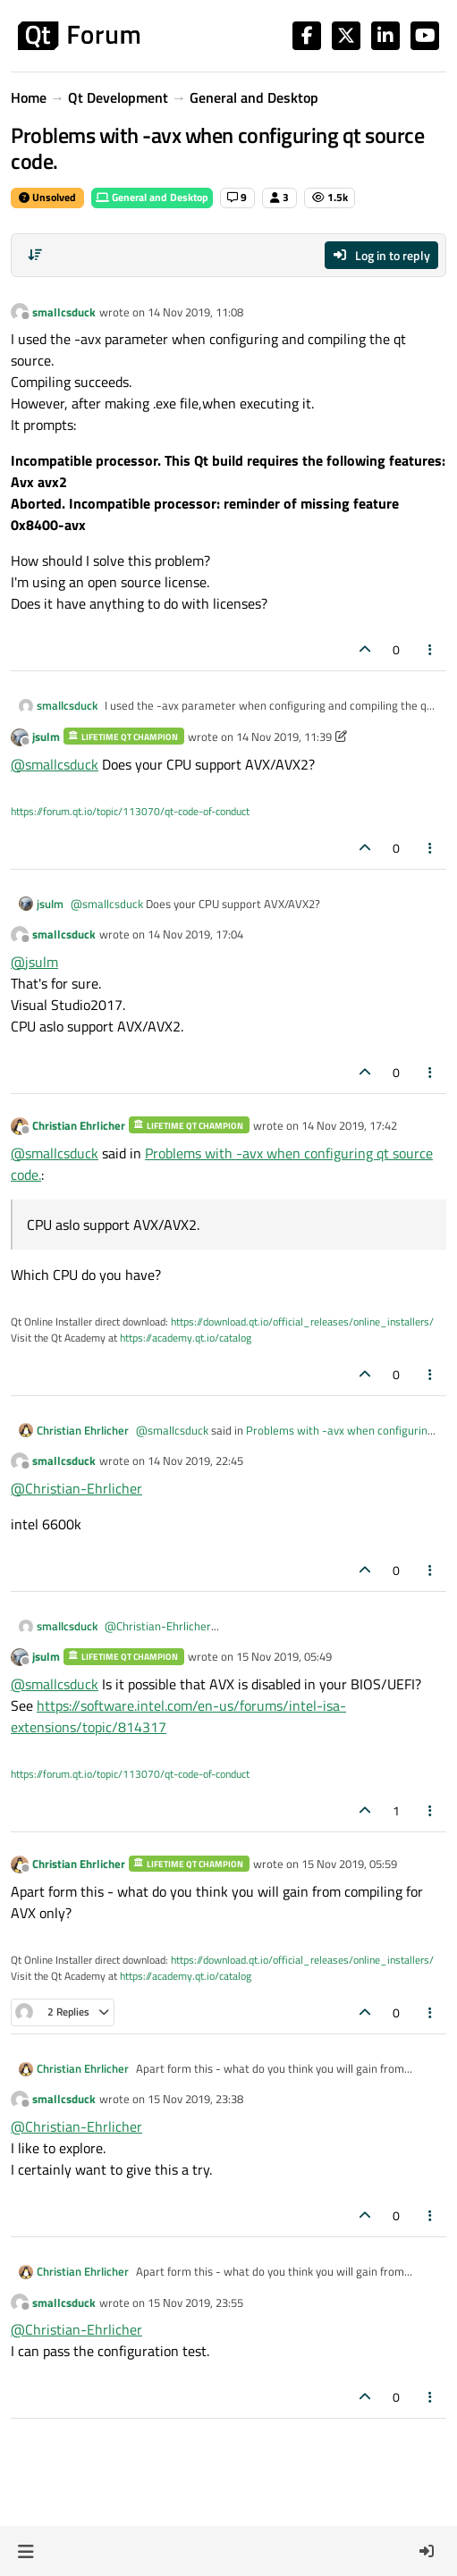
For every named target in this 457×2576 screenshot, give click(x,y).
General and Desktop (152, 197)
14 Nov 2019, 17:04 (195, 934)
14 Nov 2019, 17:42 (349, 1125)
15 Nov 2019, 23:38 (195, 2099)
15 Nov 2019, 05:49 (284, 1656)
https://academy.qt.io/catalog (185, 1337)
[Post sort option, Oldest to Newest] (35, 254)
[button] (25, 2551)
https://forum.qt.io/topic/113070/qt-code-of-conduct (130, 811)
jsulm (46, 736)
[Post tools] (431, 649)
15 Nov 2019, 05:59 (349, 1864)
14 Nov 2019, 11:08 (195, 312)
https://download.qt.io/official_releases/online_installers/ (302, 1321)
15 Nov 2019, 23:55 (195, 2302)
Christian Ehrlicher (78, 1125)
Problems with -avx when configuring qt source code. (285, 1439)
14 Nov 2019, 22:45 (195, 1460)
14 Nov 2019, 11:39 (284, 736)
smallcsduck (64, 312)
